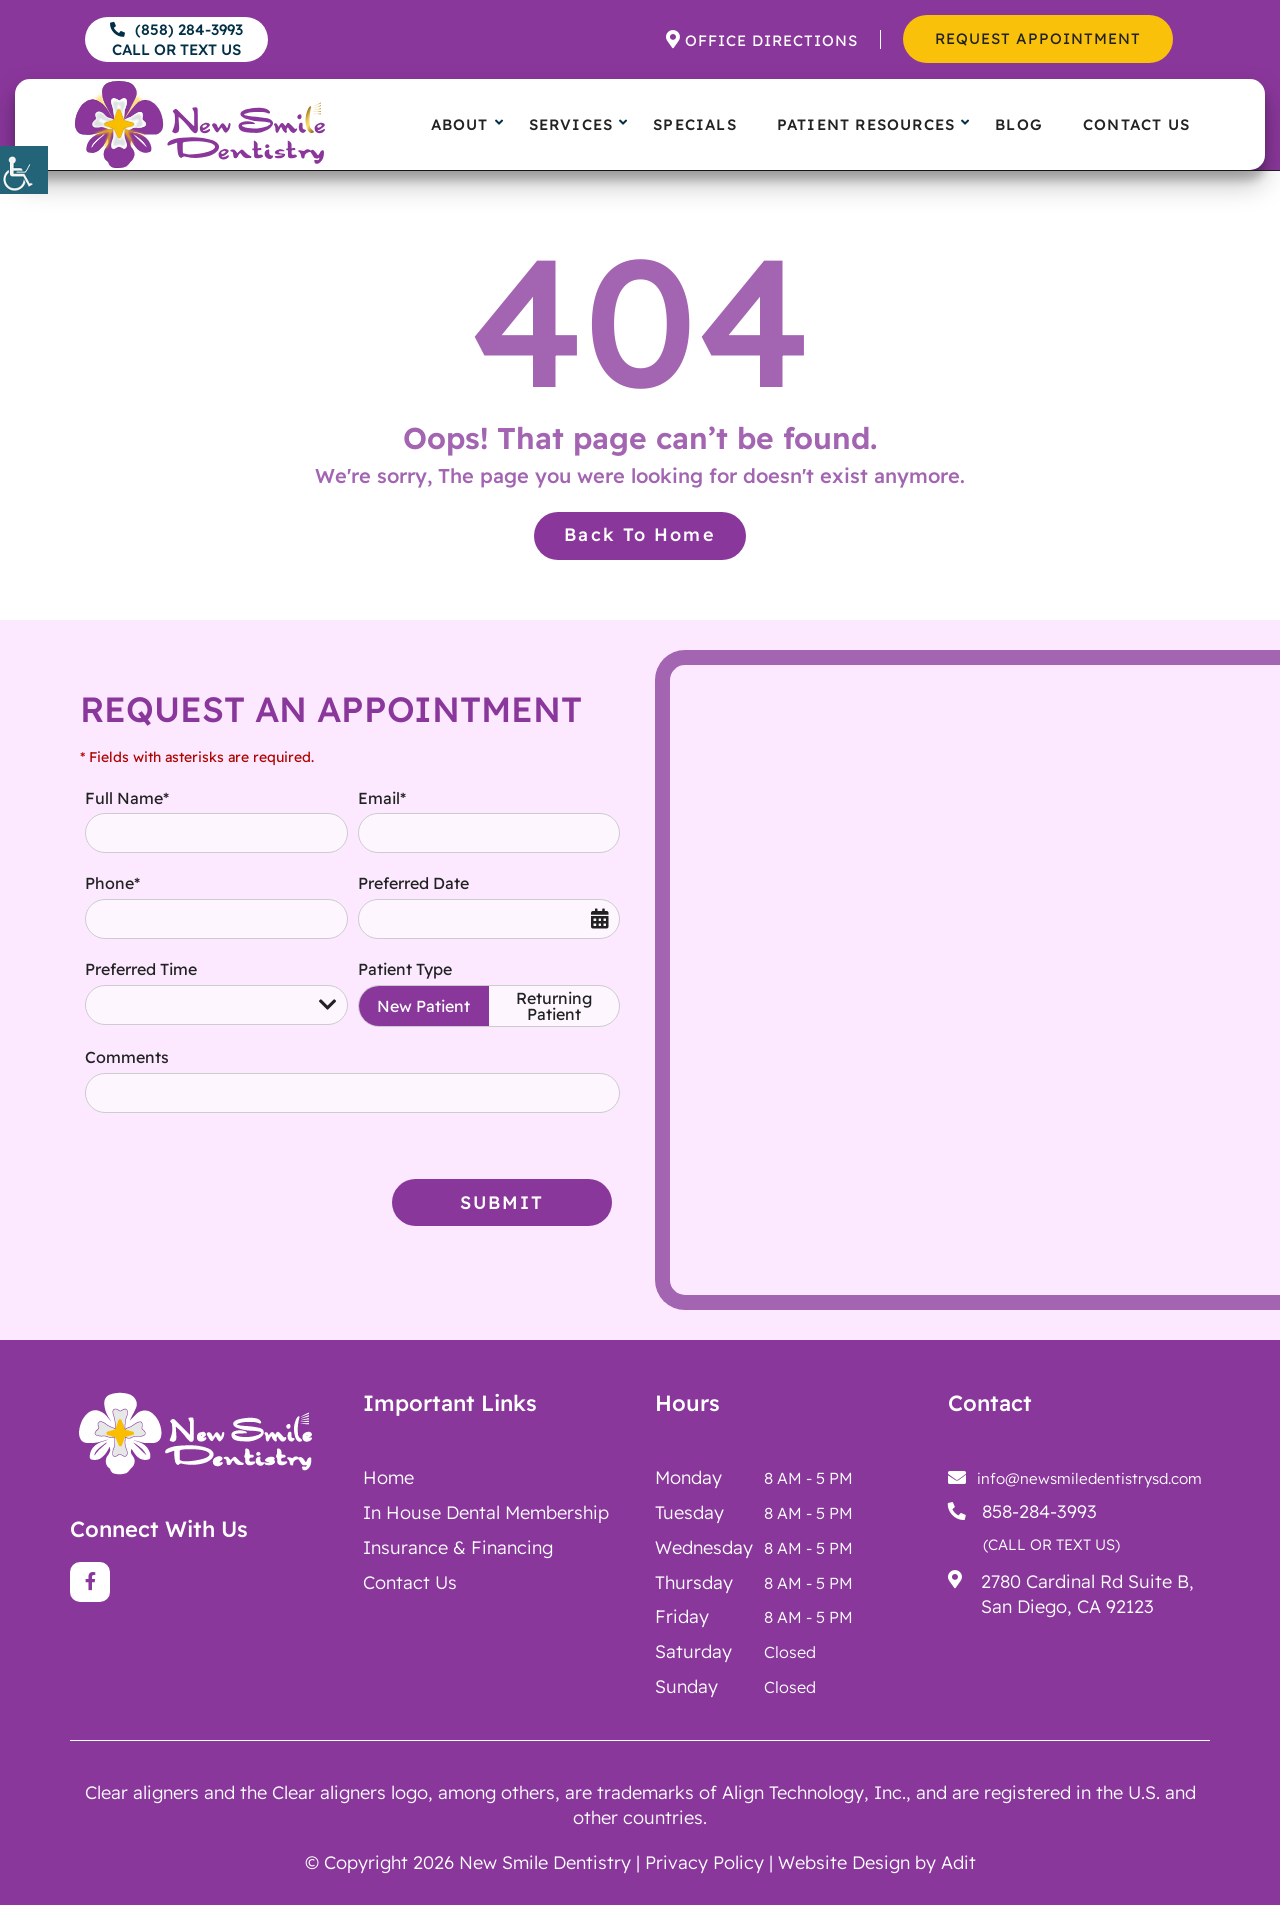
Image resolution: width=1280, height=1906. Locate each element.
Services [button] (571, 124)
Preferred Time (141, 969)
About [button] (460, 124)
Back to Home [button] (640, 533)
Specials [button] (695, 124)
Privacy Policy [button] (704, 1862)
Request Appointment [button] (1038, 38)
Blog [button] (1019, 124)
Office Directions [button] (771, 40)
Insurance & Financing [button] (458, 1547)
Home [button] (388, 1477)
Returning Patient (554, 1006)
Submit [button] (502, 1206)
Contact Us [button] (1136, 124)
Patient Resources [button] (866, 124)
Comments (127, 1057)
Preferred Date (413, 884)
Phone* (112, 884)
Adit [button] (958, 1862)
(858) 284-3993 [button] (176, 39)
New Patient (423, 1006)
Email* (382, 798)
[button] (24, 170)
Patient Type (405, 969)
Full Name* (127, 798)
